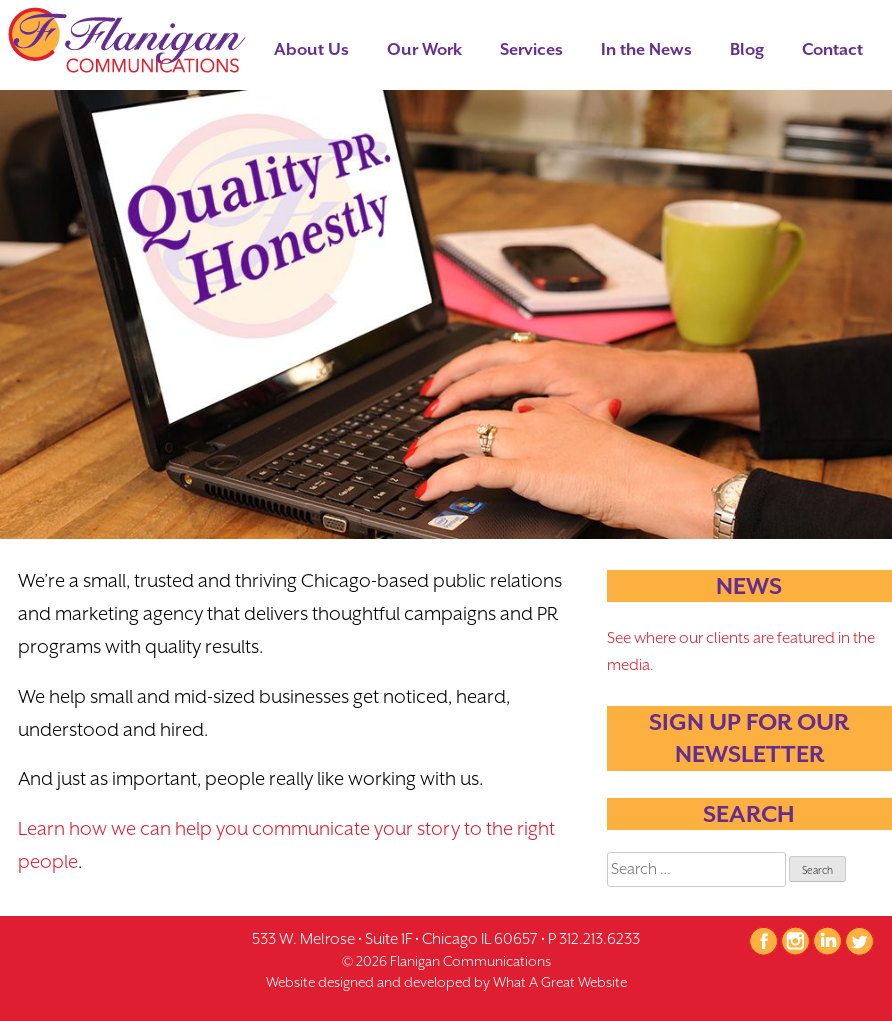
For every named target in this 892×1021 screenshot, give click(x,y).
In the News (646, 49)
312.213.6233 (599, 939)
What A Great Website (560, 982)
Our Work (424, 49)
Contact (832, 49)
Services (531, 49)
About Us (311, 49)
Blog (747, 49)
